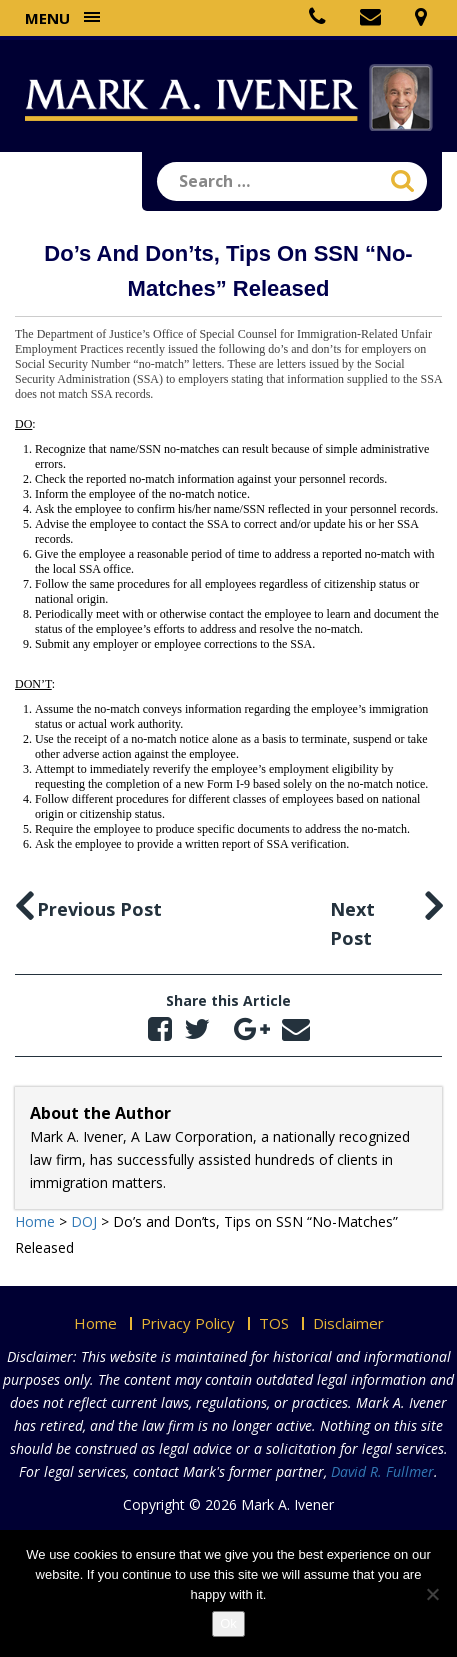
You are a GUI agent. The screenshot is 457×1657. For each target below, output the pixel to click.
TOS (274, 1323)
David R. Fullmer (382, 1471)
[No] (432, 1594)
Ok (228, 1623)
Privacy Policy (188, 1323)
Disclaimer (348, 1323)
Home (95, 1323)
